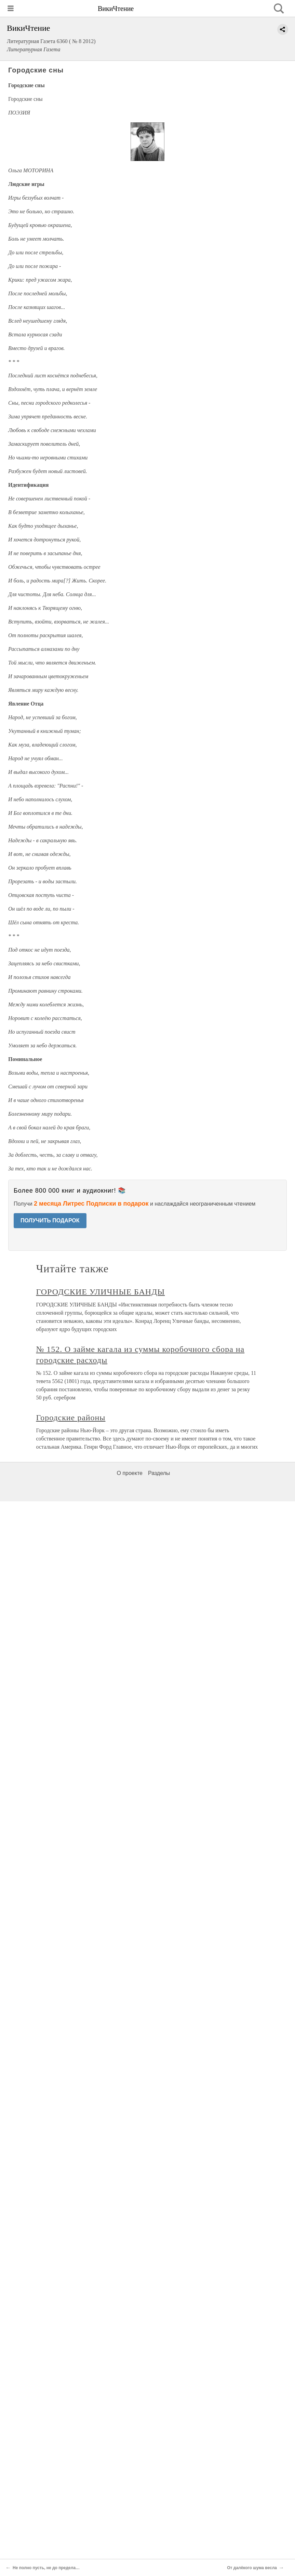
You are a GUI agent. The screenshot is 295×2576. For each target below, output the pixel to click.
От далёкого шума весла (252, 2567)
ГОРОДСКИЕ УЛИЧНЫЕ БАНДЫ (100, 1291)
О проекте (130, 1473)
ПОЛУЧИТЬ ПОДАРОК (50, 1220)
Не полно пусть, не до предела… (46, 2567)
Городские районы (71, 1417)
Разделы (159, 1473)
